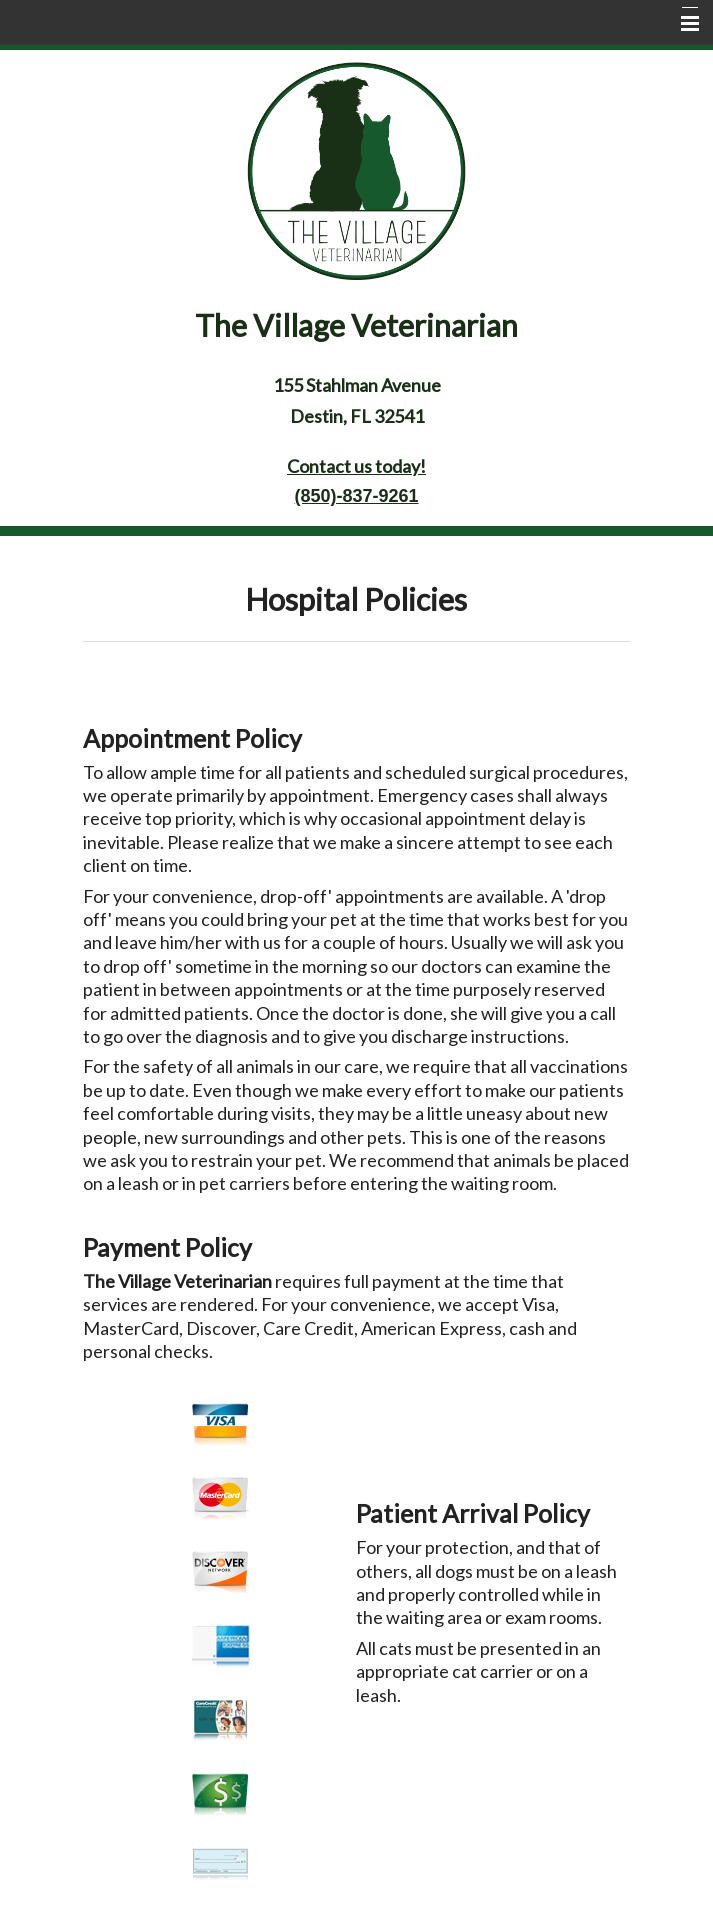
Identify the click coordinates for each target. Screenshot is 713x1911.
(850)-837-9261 (356, 496)
